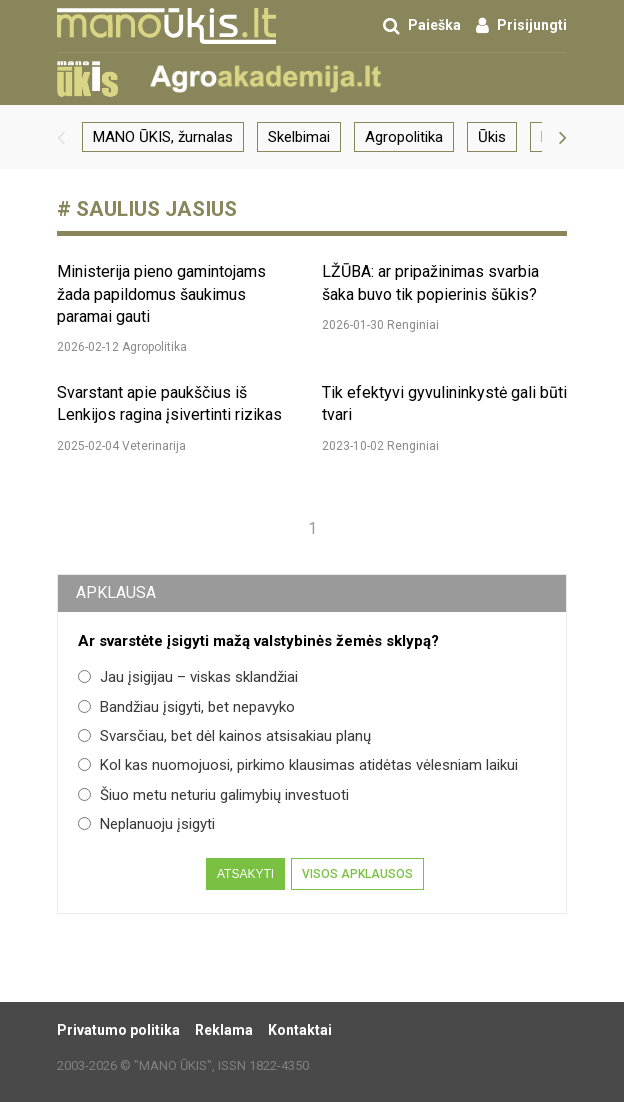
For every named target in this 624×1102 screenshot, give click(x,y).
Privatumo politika (118, 1030)
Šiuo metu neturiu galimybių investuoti (213, 795)
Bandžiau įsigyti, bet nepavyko (186, 707)
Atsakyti (245, 874)
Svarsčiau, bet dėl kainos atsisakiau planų (224, 736)
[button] (61, 137)
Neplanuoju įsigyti (146, 824)
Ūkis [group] (492, 137)
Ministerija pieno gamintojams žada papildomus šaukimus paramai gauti (161, 294)
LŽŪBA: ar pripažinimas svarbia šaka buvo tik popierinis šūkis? (430, 282)
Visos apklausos (357, 874)
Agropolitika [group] (404, 137)
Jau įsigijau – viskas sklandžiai (188, 677)
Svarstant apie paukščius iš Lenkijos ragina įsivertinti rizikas (169, 403)
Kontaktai (300, 1030)
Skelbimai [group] (299, 137)
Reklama (224, 1030)
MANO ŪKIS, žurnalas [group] (163, 137)
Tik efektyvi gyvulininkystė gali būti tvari (444, 403)
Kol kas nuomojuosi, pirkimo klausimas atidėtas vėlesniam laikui (298, 765)
